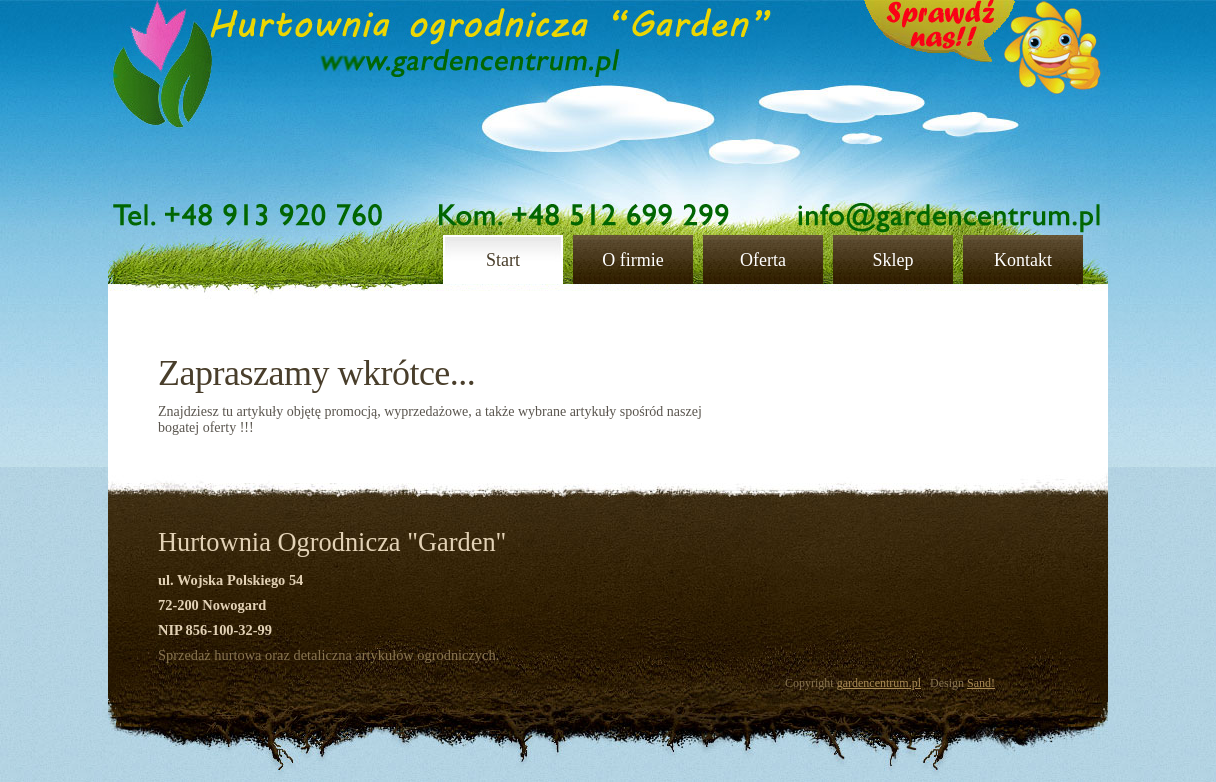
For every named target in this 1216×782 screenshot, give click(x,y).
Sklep (892, 260)
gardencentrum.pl (879, 683)
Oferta (763, 260)
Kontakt (1023, 260)
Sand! (981, 683)
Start (503, 260)
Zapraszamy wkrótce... (316, 373)
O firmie (632, 260)
